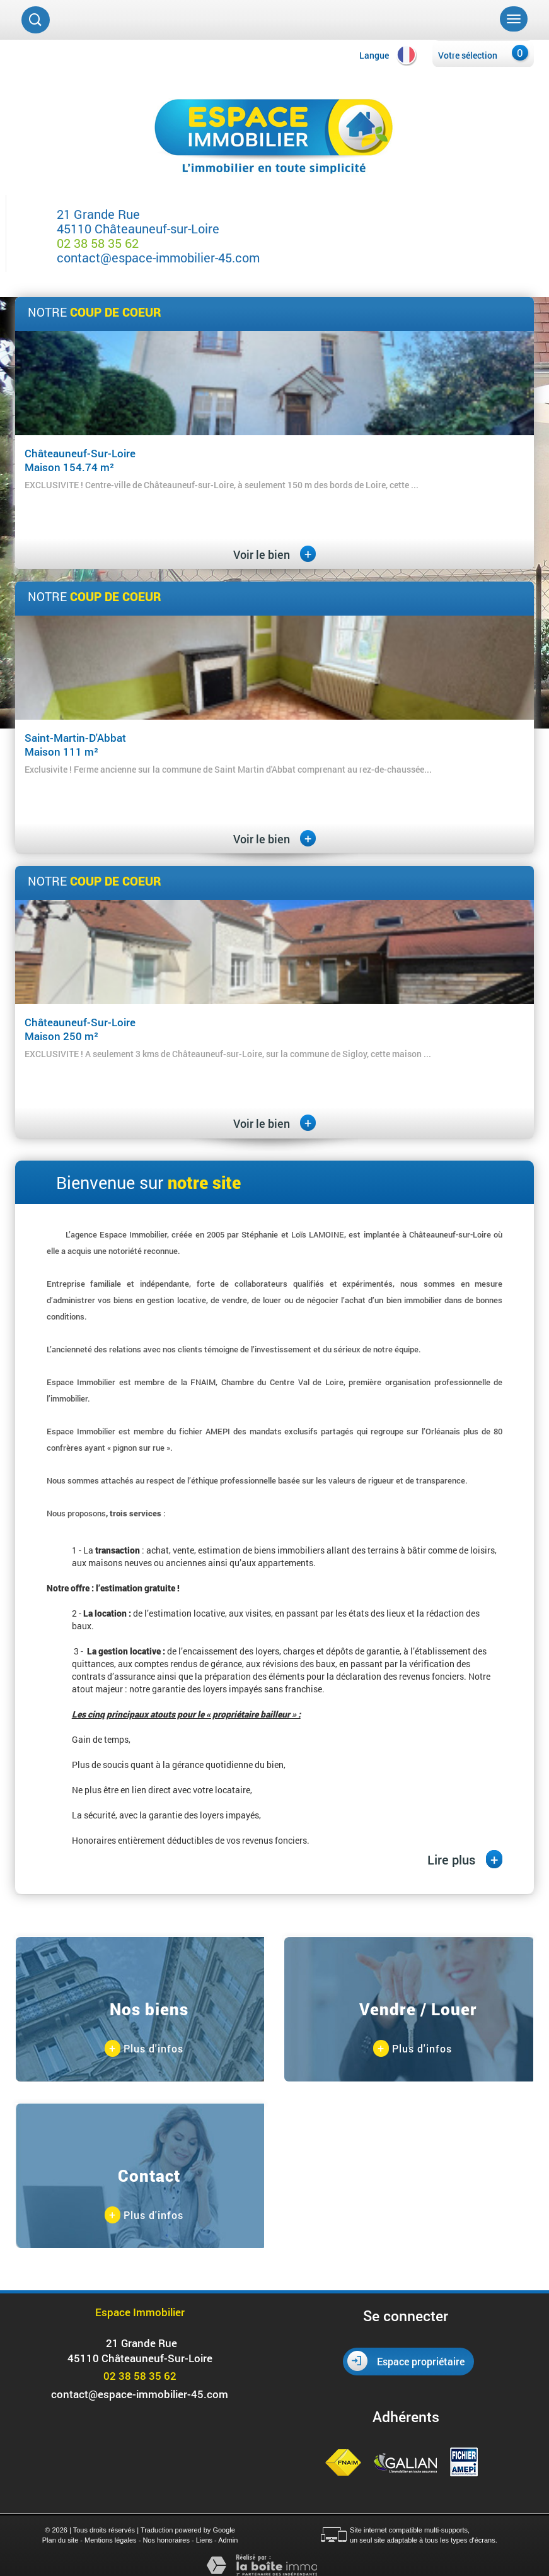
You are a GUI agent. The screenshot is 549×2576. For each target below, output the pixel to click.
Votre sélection (467, 55)
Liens (204, 2540)
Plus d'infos (144, 2049)
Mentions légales (110, 2540)
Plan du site (60, 2540)
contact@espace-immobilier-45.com (158, 257)
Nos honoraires (166, 2540)
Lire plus (464, 1859)
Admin (228, 2540)
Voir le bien (274, 554)
